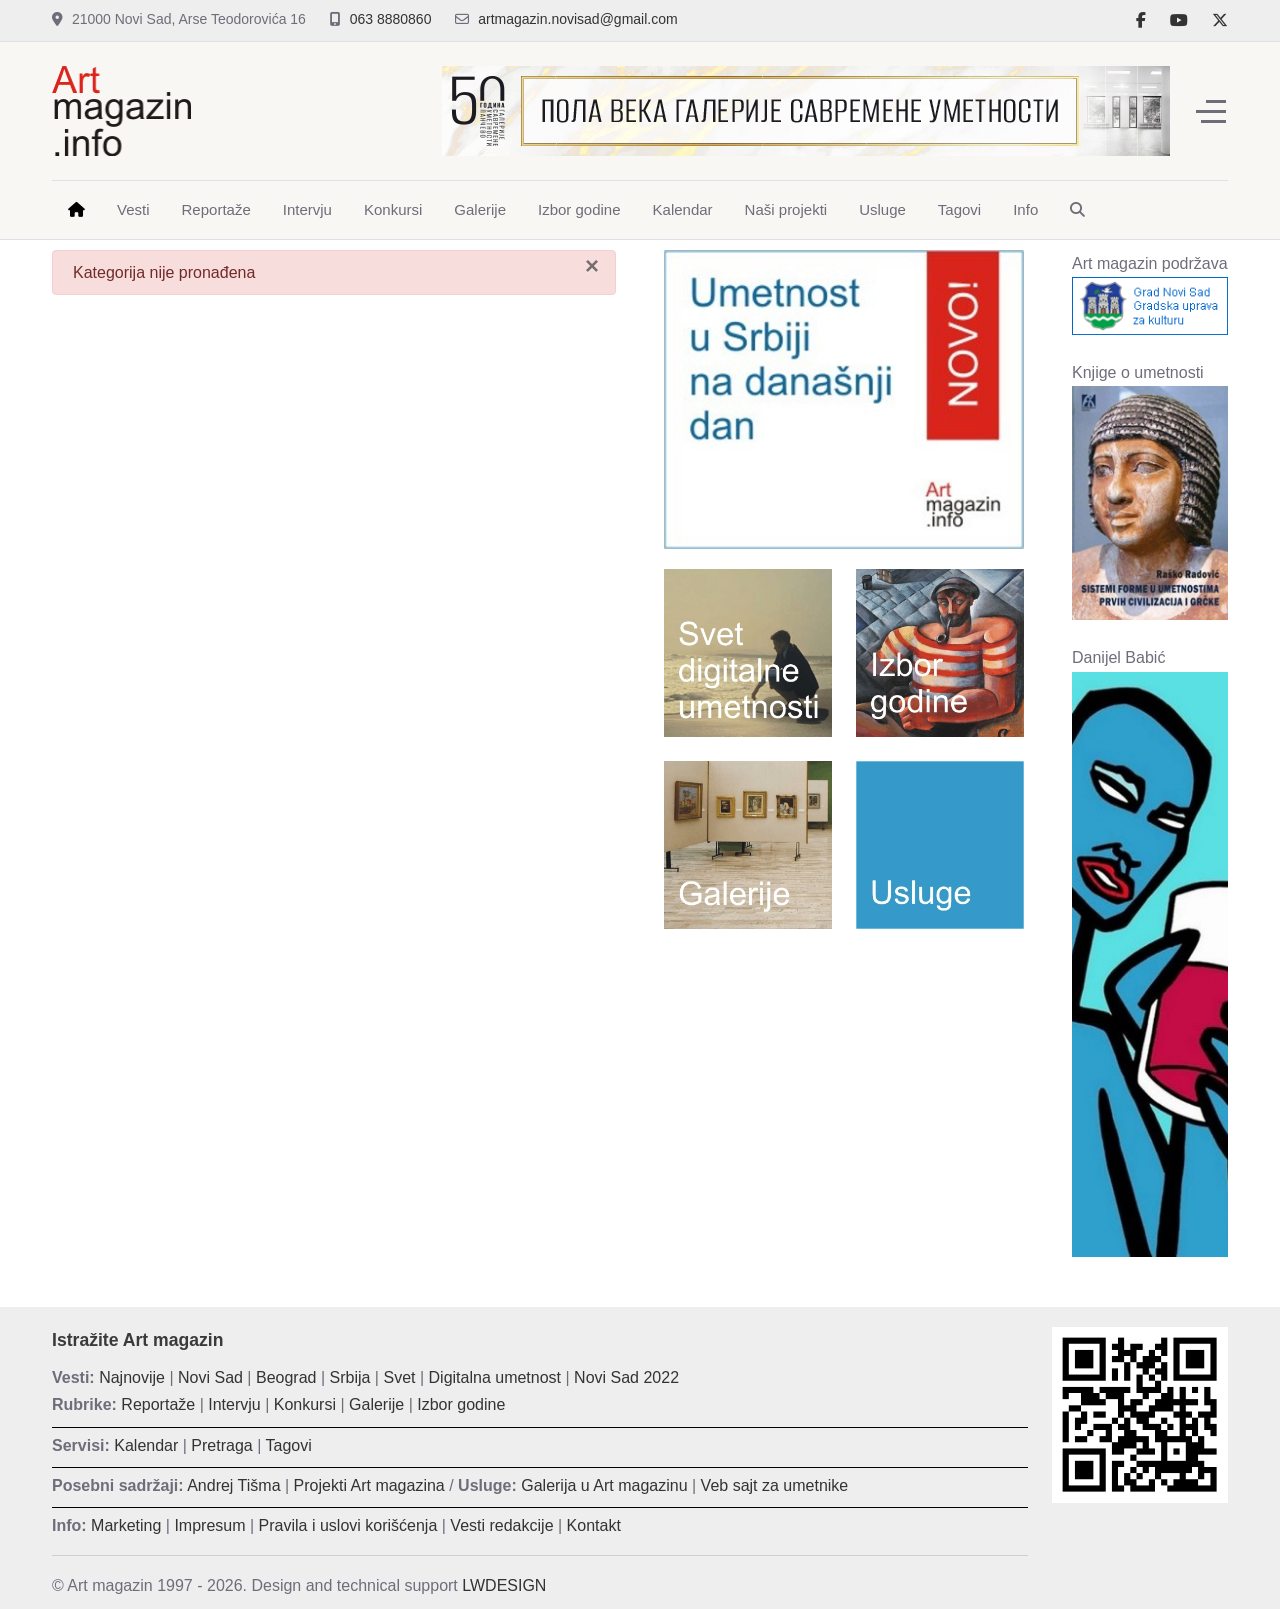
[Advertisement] (844, 1089)
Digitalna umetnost (495, 1377)
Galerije (376, 1404)
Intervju (234, 1404)
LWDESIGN (504, 1585)
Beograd (286, 1377)
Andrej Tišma (233, 1485)
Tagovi (289, 1445)
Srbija (350, 1377)
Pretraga (221, 1445)
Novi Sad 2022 (626, 1377)
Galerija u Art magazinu (604, 1485)
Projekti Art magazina (369, 1485)
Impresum (209, 1525)
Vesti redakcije (501, 1525)
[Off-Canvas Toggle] (1211, 111)
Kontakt (594, 1525)
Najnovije (132, 1377)
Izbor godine (461, 1404)
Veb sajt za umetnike (775, 1485)
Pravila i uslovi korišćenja (348, 1525)
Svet (399, 1377)
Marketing (126, 1525)
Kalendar (146, 1445)
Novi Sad (210, 1377)
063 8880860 (391, 19)
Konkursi (305, 1404)
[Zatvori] (592, 266)
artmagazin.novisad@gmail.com (577, 19)
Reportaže (158, 1404)
